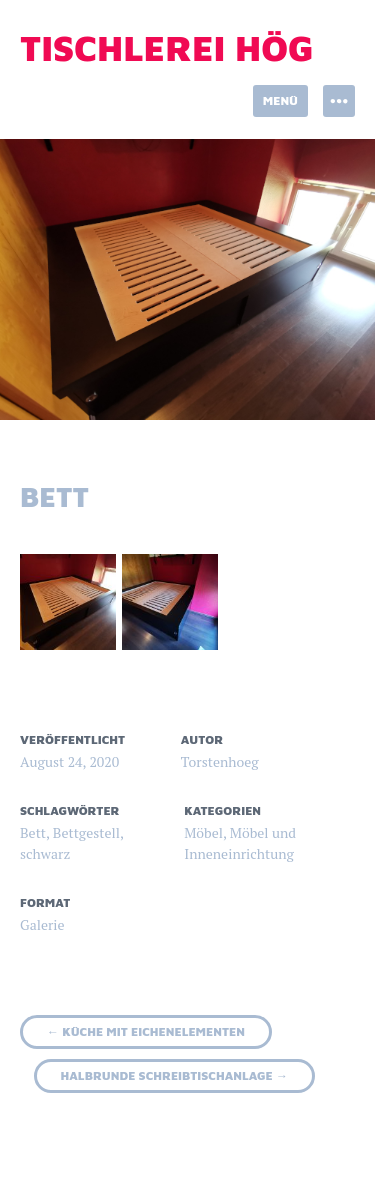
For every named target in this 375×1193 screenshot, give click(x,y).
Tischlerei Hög (167, 47)
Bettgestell (86, 832)
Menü (280, 100)
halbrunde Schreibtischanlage (174, 1075)
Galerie (42, 924)
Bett (33, 832)
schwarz (45, 853)
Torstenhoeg (220, 761)
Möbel (203, 832)
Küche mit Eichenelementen (146, 1031)
